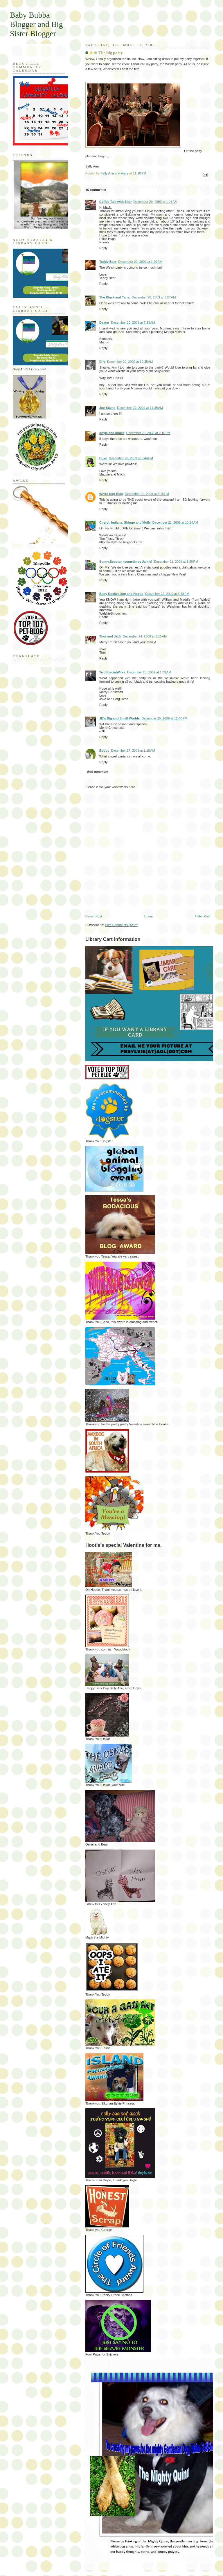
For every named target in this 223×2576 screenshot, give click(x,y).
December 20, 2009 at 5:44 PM (131, 458)
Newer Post (93, 916)
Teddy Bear (107, 261)
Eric (102, 361)
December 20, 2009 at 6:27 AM (154, 297)
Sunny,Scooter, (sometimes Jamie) (125, 561)
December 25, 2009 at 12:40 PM (164, 718)
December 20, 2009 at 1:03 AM (155, 201)
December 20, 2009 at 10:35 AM (130, 361)
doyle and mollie (112, 433)
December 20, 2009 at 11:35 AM (140, 407)
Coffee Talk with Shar (115, 201)
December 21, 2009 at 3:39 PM (176, 561)
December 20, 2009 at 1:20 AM (140, 261)
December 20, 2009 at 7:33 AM (133, 322)
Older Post (202, 916)
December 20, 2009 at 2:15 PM (148, 433)
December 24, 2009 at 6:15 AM (145, 636)
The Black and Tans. (114, 297)
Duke (103, 458)
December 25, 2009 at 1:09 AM (149, 672)
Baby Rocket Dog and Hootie (121, 593)
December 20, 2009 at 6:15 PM (147, 493)
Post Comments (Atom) (122, 925)
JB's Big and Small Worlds (119, 718)
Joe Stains (107, 407)
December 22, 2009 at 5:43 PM (167, 593)
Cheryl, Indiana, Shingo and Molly (125, 522)
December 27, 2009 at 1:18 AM (133, 750)
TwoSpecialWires (112, 672)
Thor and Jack (110, 636)
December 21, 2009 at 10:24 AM (175, 522)
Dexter (104, 322)
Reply (103, 248)
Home (148, 916)
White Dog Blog (111, 493)
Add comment (98, 771)
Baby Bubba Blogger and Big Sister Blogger (36, 24)
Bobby (104, 750)
